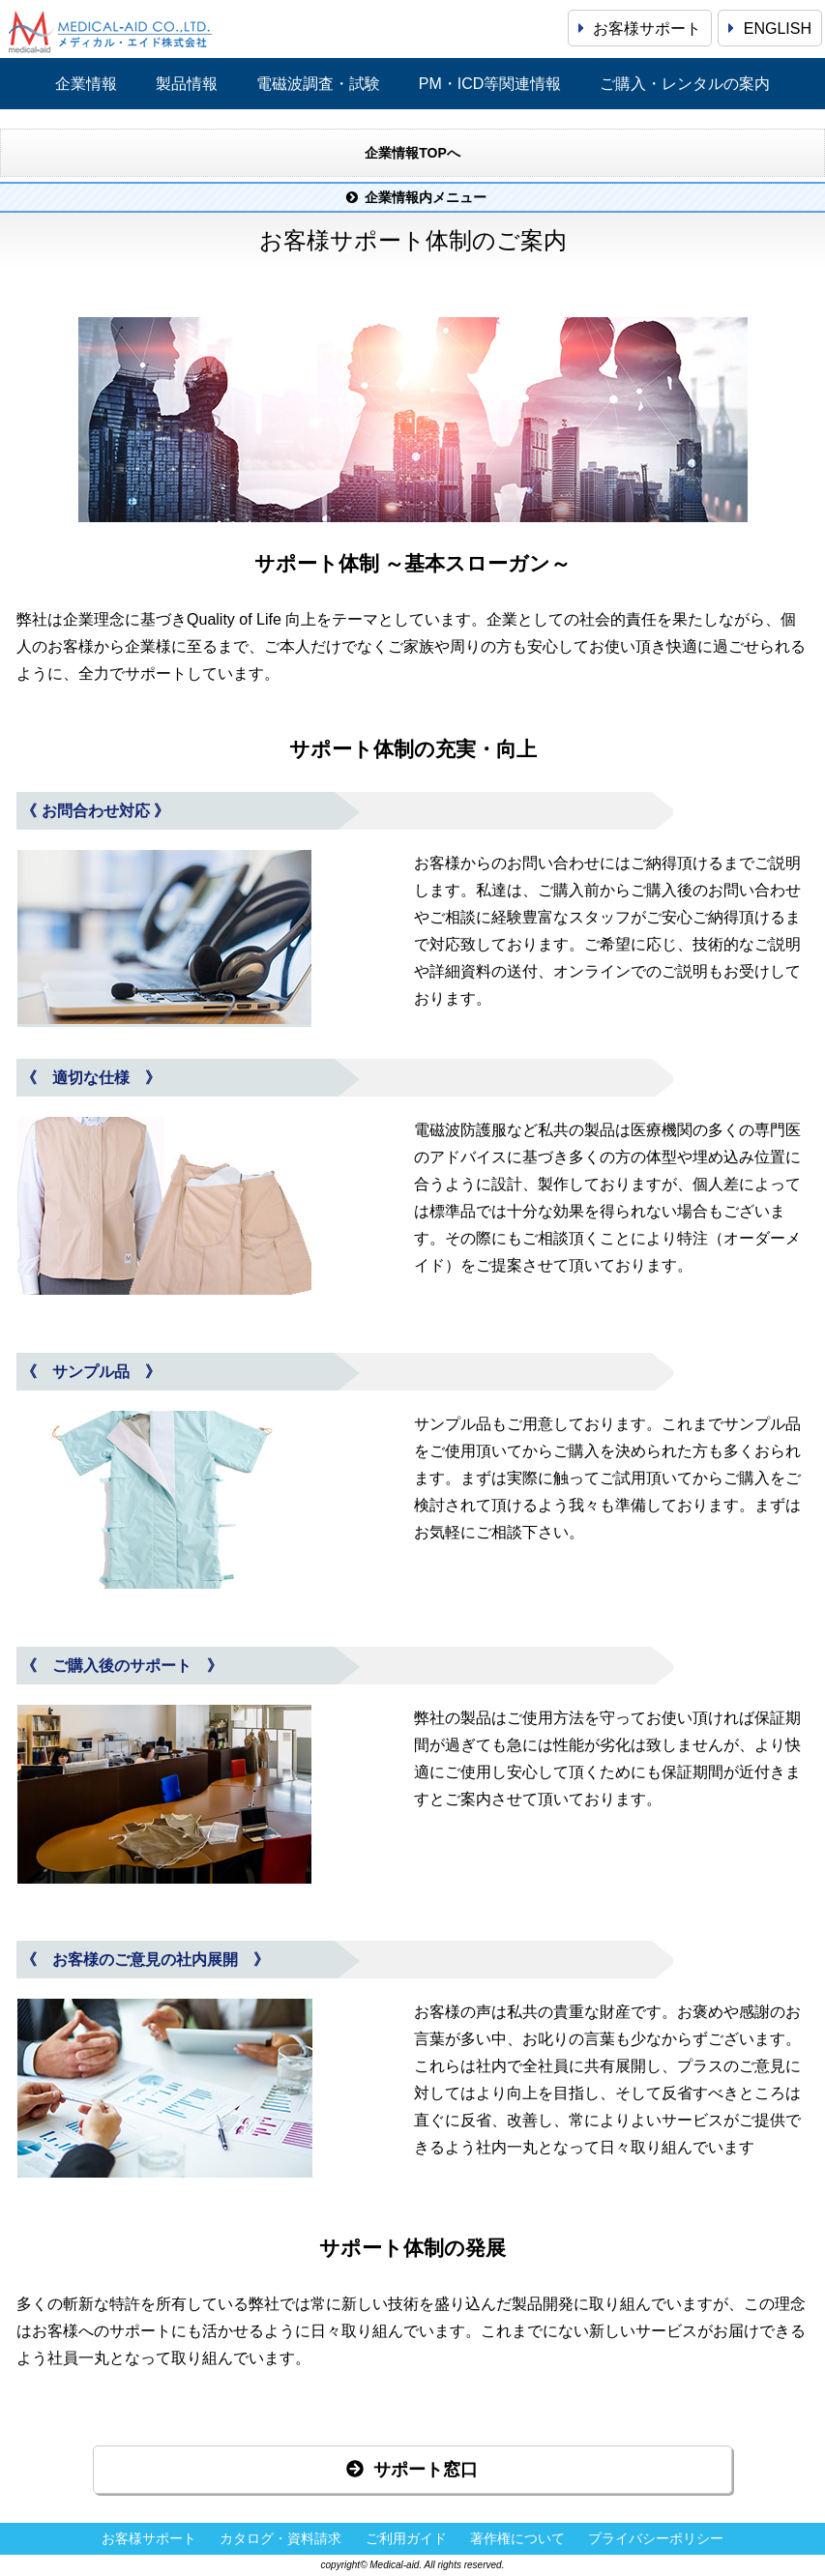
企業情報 (86, 83)
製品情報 (187, 83)
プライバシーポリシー (655, 2538)
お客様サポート (639, 28)
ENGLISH (769, 28)
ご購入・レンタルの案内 (685, 83)
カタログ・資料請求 (280, 2538)
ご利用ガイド (406, 2538)
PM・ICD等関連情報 (490, 83)
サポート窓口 (412, 2469)
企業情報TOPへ (412, 153)
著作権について (517, 2538)
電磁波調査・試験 (318, 83)
